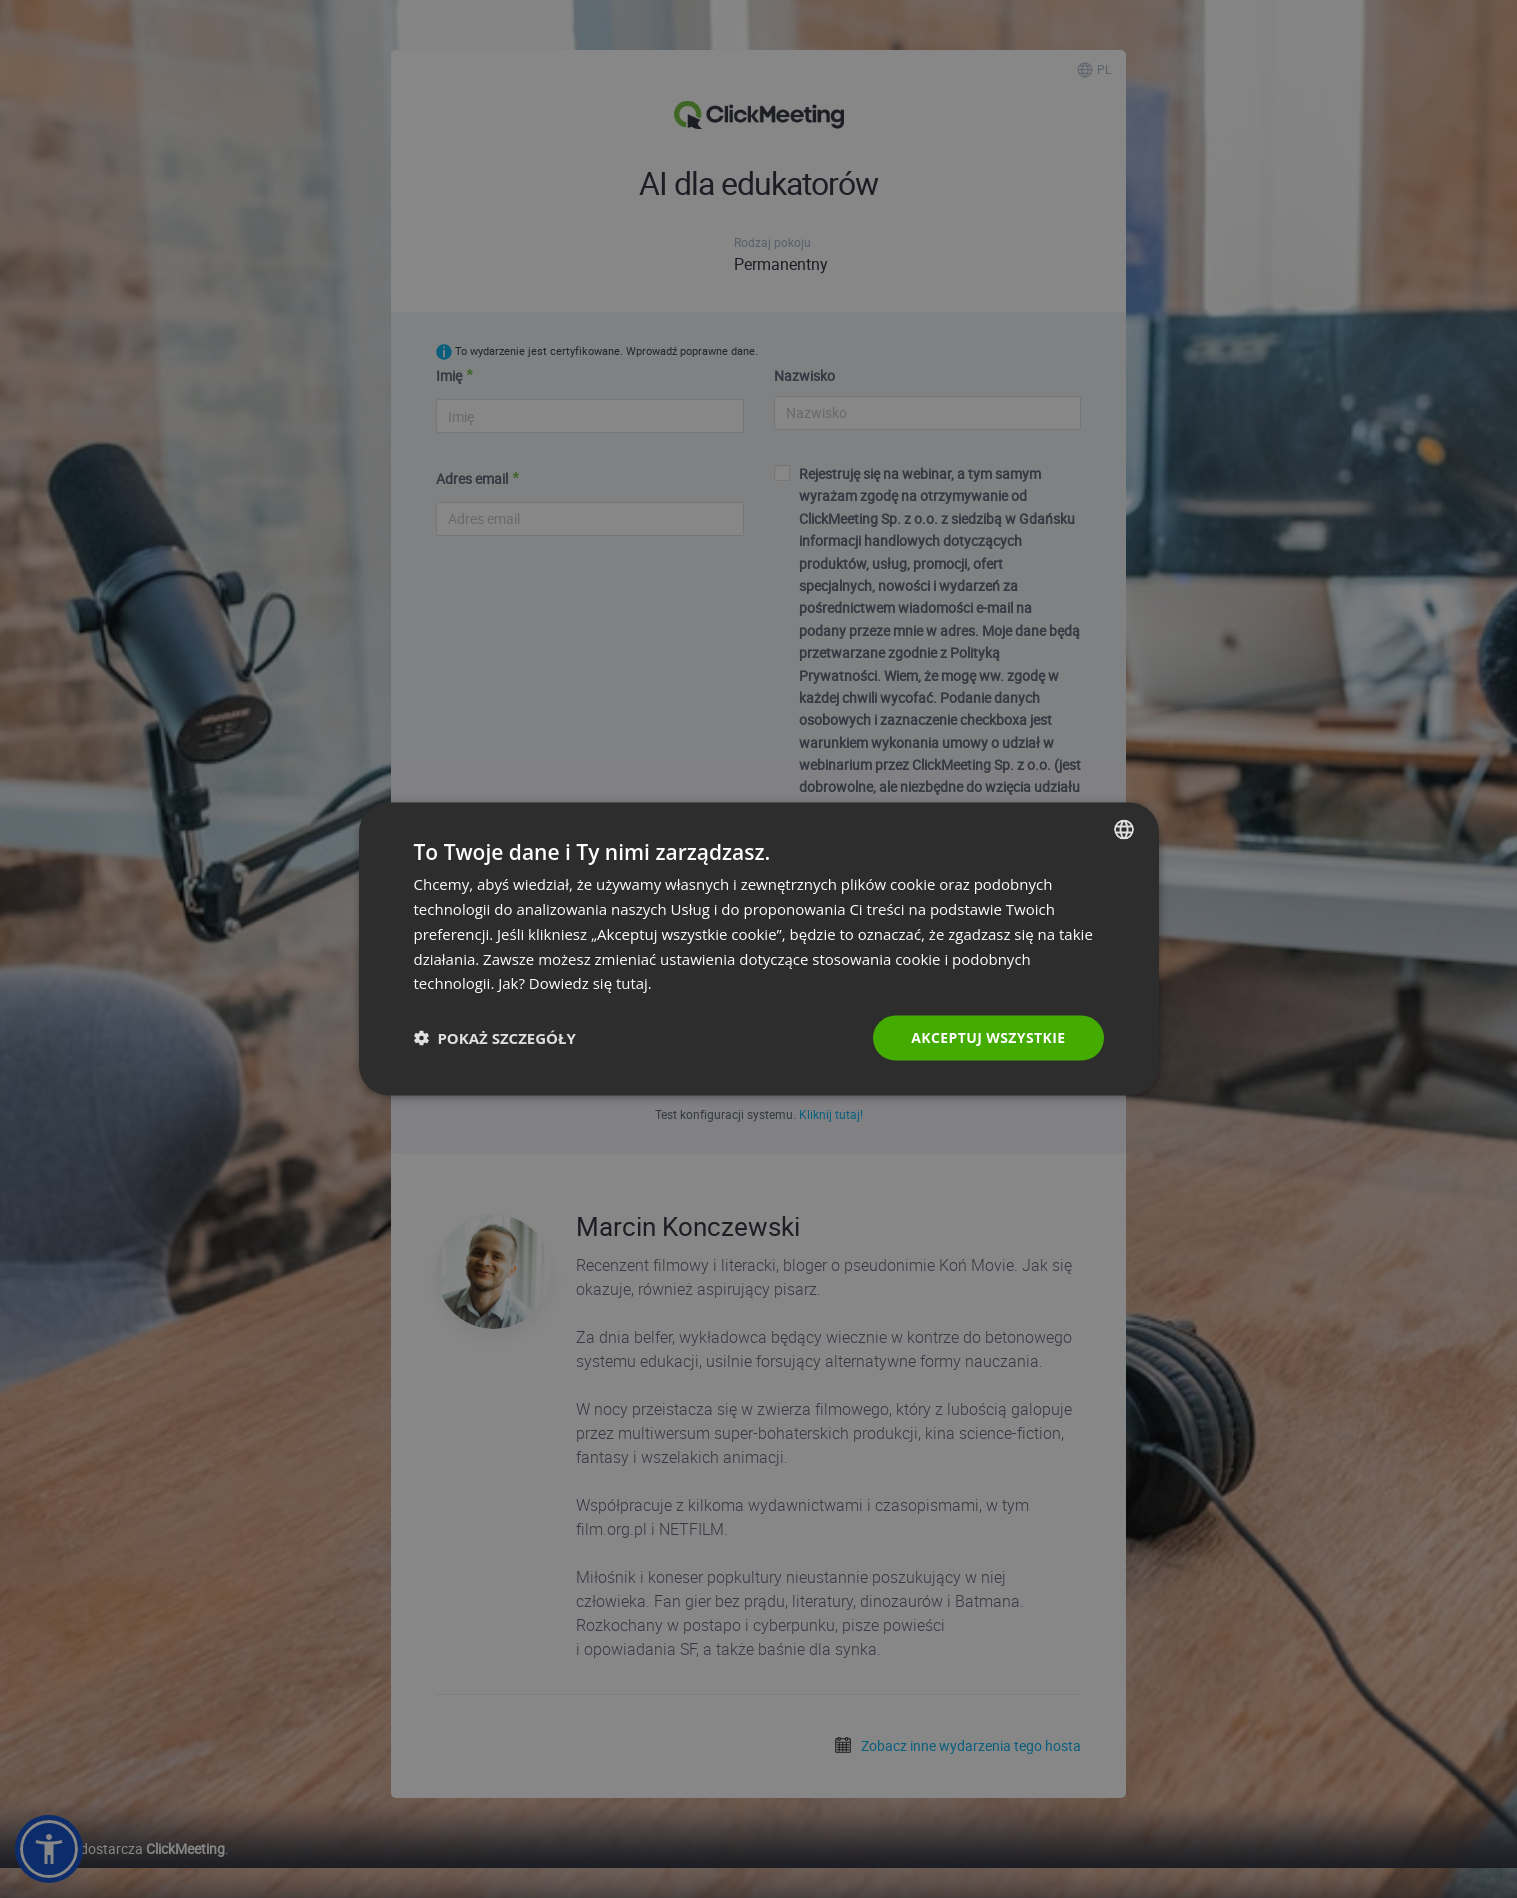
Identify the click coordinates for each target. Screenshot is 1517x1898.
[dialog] (759, 949)
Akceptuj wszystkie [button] (988, 1037)
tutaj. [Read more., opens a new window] (634, 983)
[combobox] (1124, 830)
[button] (495, 1038)
